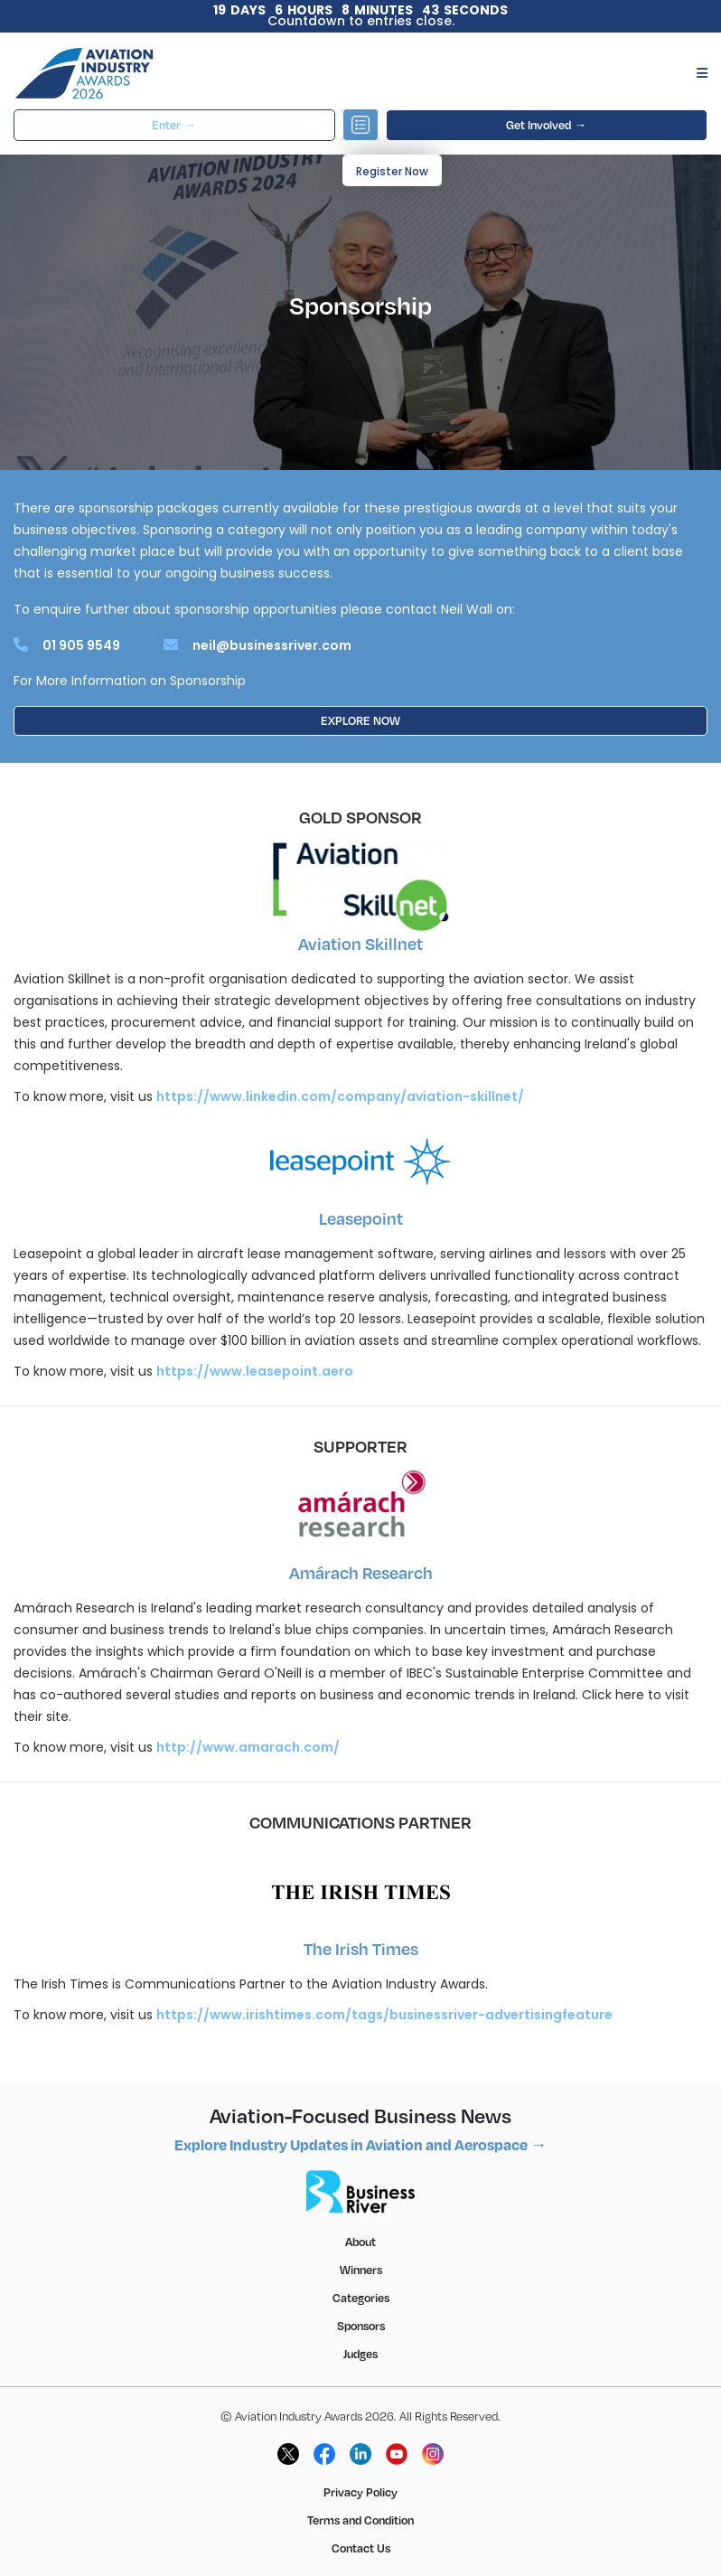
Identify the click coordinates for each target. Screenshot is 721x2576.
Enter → (174, 125)
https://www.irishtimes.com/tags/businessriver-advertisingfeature (384, 2015)
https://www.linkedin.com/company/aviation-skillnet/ (340, 1096)
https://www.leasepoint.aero (254, 1371)
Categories (360, 2297)
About (360, 2241)
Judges (360, 2353)
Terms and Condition (360, 2520)
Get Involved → (546, 125)
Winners (361, 2269)
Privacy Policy (360, 2492)
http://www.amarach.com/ (248, 1747)
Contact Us (361, 2548)
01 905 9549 (81, 645)
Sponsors (361, 2325)
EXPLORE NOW (360, 720)
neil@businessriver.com (271, 645)
